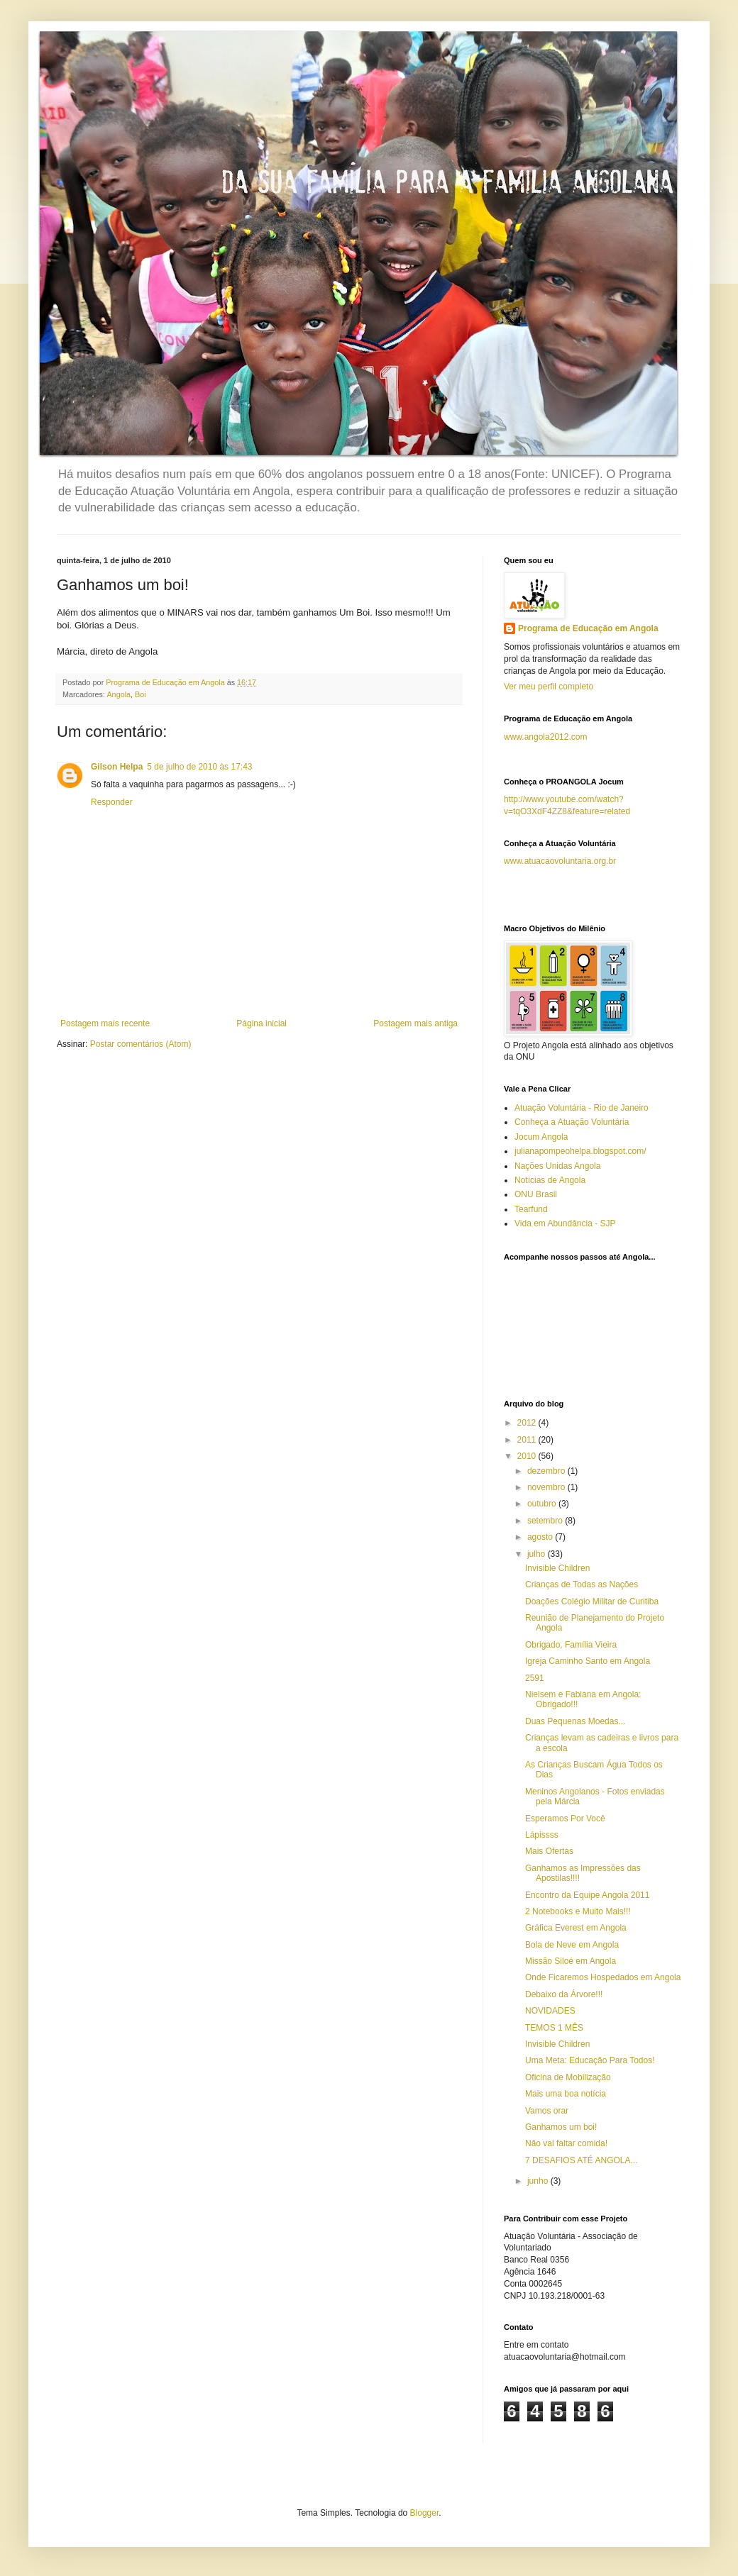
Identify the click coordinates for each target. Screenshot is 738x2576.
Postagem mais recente (105, 1023)
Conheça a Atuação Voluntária (571, 1122)
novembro (547, 1487)
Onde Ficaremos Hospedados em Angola (603, 1977)
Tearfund (531, 1209)
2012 (528, 1423)
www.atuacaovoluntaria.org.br (560, 861)
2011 (528, 1440)
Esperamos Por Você (565, 1818)
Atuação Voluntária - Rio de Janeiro (581, 1108)
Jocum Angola (541, 1137)
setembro (546, 1521)
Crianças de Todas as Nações (581, 1584)
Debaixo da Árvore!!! (563, 1994)
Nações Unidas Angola (557, 1166)
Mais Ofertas (549, 1851)
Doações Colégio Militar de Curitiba (592, 1601)
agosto (541, 1537)
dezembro (547, 1471)
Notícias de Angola (549, 1180)
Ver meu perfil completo (548, 687)
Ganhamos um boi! (561, 2127)
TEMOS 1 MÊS (554, 2028)
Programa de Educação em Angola (588, 628)
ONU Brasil (535, 1194)
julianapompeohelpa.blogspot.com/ (580, 1151)
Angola (118, 694)
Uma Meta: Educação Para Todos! (590, 2060)
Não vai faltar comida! (566, 2143)
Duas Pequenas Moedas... (575, 1721)
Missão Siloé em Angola (570, 1961)
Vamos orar (546, 2111)
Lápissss (541, 1835)
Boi (140, 694)
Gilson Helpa (117, 767)
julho (537, 1554)
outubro (542, 1504)
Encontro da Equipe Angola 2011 (587, 1895)
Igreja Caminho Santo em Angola (587, 1661)
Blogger (424, 2513)
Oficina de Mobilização (568, 2077)
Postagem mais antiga (415, 1023)
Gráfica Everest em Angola (576, 1928)
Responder (112, 802)
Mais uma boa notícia (565, 2094)
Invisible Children (557, 1568)
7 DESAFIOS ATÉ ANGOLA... (581, 2160)
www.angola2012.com (545, 737)
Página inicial (261, 1023)
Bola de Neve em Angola (572, 1945)
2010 (528, 1456)
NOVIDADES (550, 2011)
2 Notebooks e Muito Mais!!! (578, 1911)
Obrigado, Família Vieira (571, 1645)
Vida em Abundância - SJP (565, 1223)
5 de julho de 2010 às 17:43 (199, 767)
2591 (534, 1678)
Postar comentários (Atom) (141, 1044)
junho (539, 2181)
